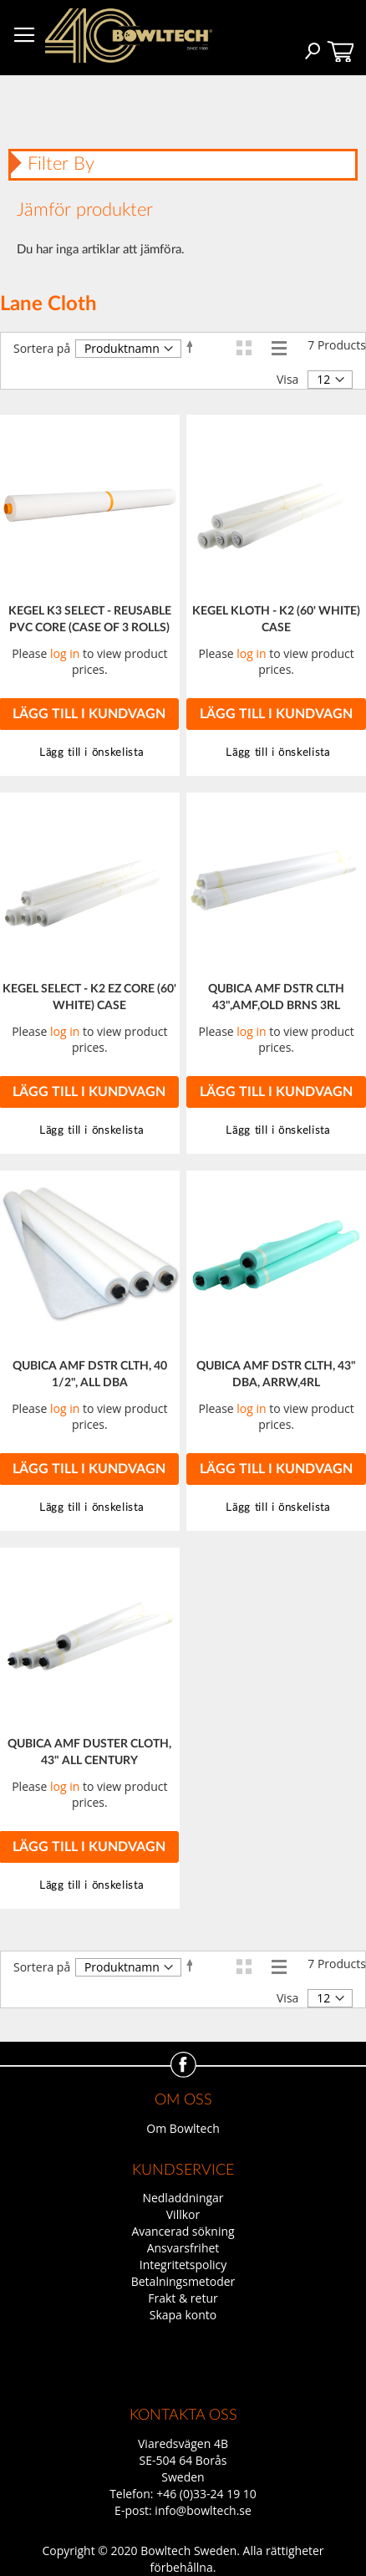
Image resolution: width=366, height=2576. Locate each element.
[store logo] (128, 35)
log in (64, 653)
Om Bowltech (182, 2128)
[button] (276, 753)
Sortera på (41, 348)
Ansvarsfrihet (183, 2248)
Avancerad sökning (182, 2231)
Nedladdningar (182, 2198)
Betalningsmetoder (183, 2281)
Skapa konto (183, 2315)
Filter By (61, 164)
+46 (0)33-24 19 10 (206, 2494)
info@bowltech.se (203, 2510)
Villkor (183, 2214)
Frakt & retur (182, 2298)
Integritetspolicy (183, 2264)
